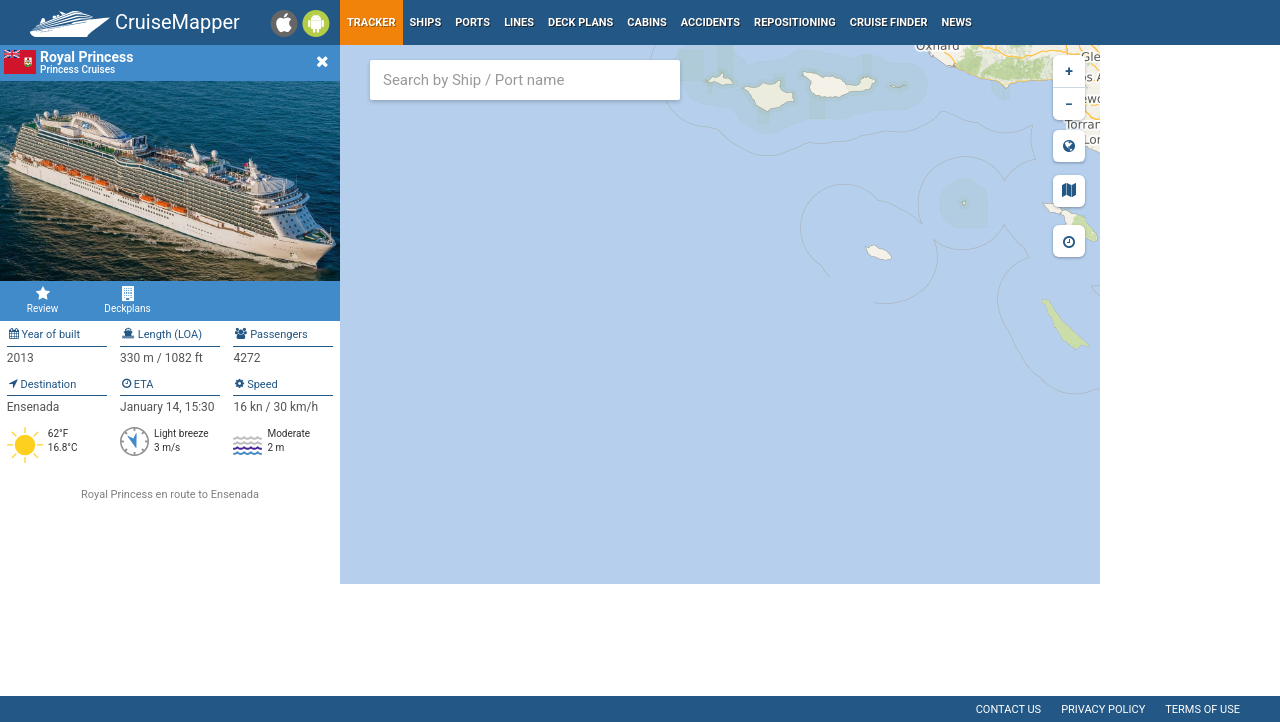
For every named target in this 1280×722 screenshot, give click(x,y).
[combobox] (525, 80)
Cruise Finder (889, 22)
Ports (472, 22)
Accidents (710, 22)
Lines (519, 22)
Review (42, 300)
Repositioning (795, 22)
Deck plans (580, 22)
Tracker (371, 22)
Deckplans (127, 300)
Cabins (646, 22)
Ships (426, 22)
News (957, 22)
